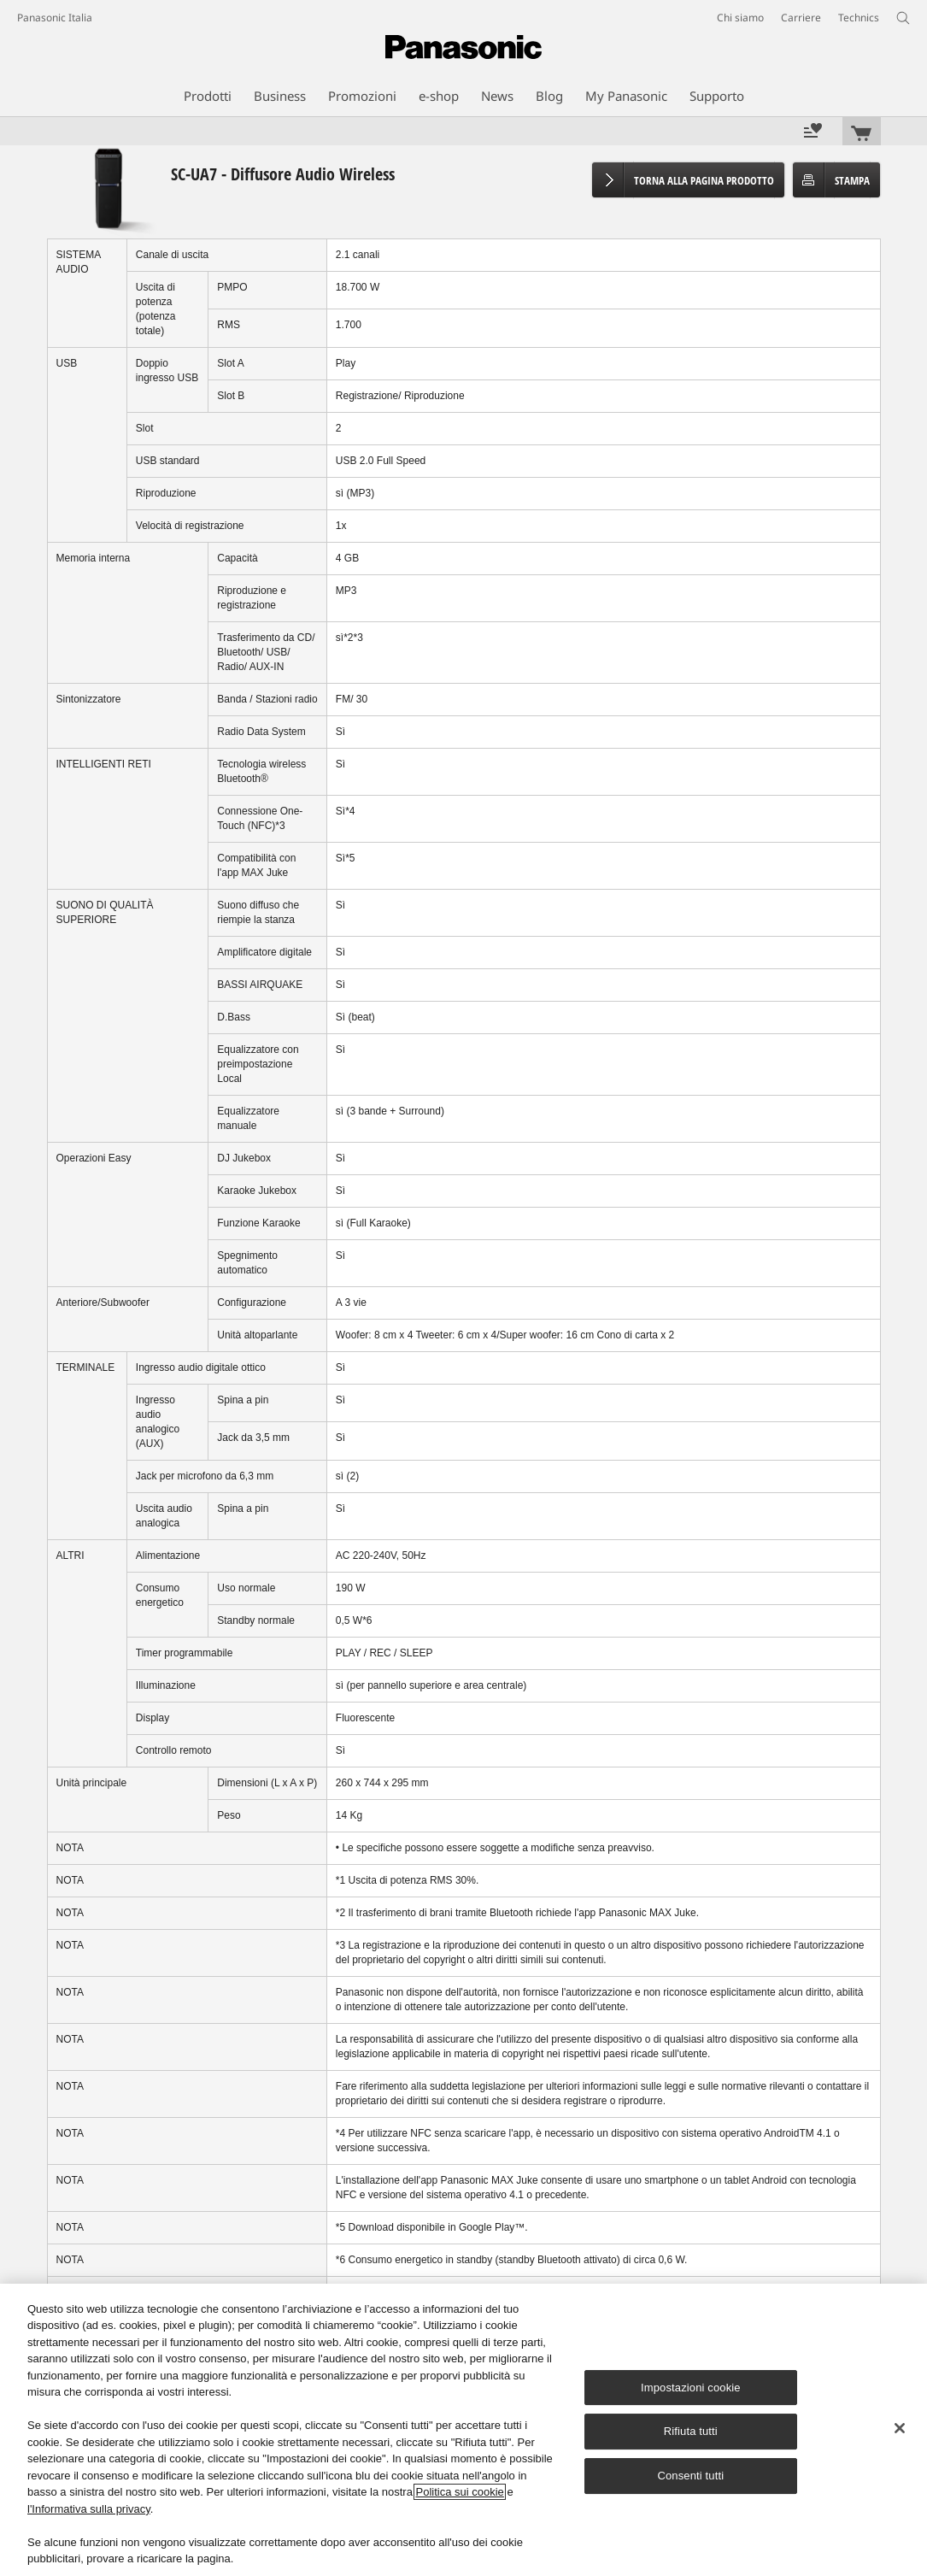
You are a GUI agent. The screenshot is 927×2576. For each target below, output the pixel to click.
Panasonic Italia (54, 17)
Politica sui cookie (459, 2491)
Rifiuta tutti (691, 2432)
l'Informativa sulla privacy (88, 2508)
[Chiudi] (899, 2428)
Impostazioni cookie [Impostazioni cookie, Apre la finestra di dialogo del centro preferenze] (691, 2387)
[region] (463, 2430)
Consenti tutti (690, 2475)
